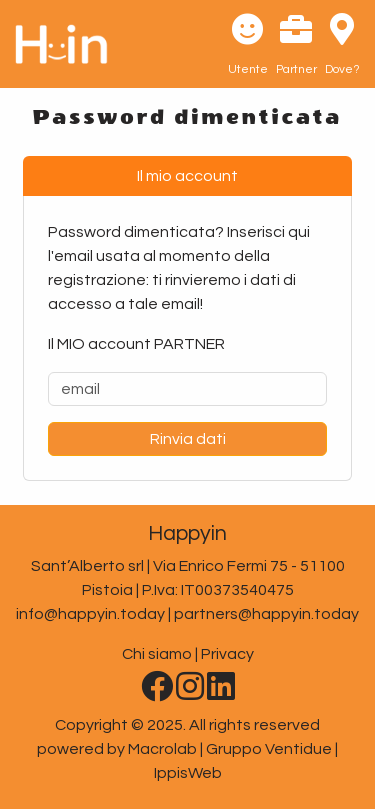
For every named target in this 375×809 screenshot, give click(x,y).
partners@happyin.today (266, 614)
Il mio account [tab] (187, 176)
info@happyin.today (90, 614)
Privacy (227, 654)
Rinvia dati (188, 439)
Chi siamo (157, 654)
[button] (248, 44)
